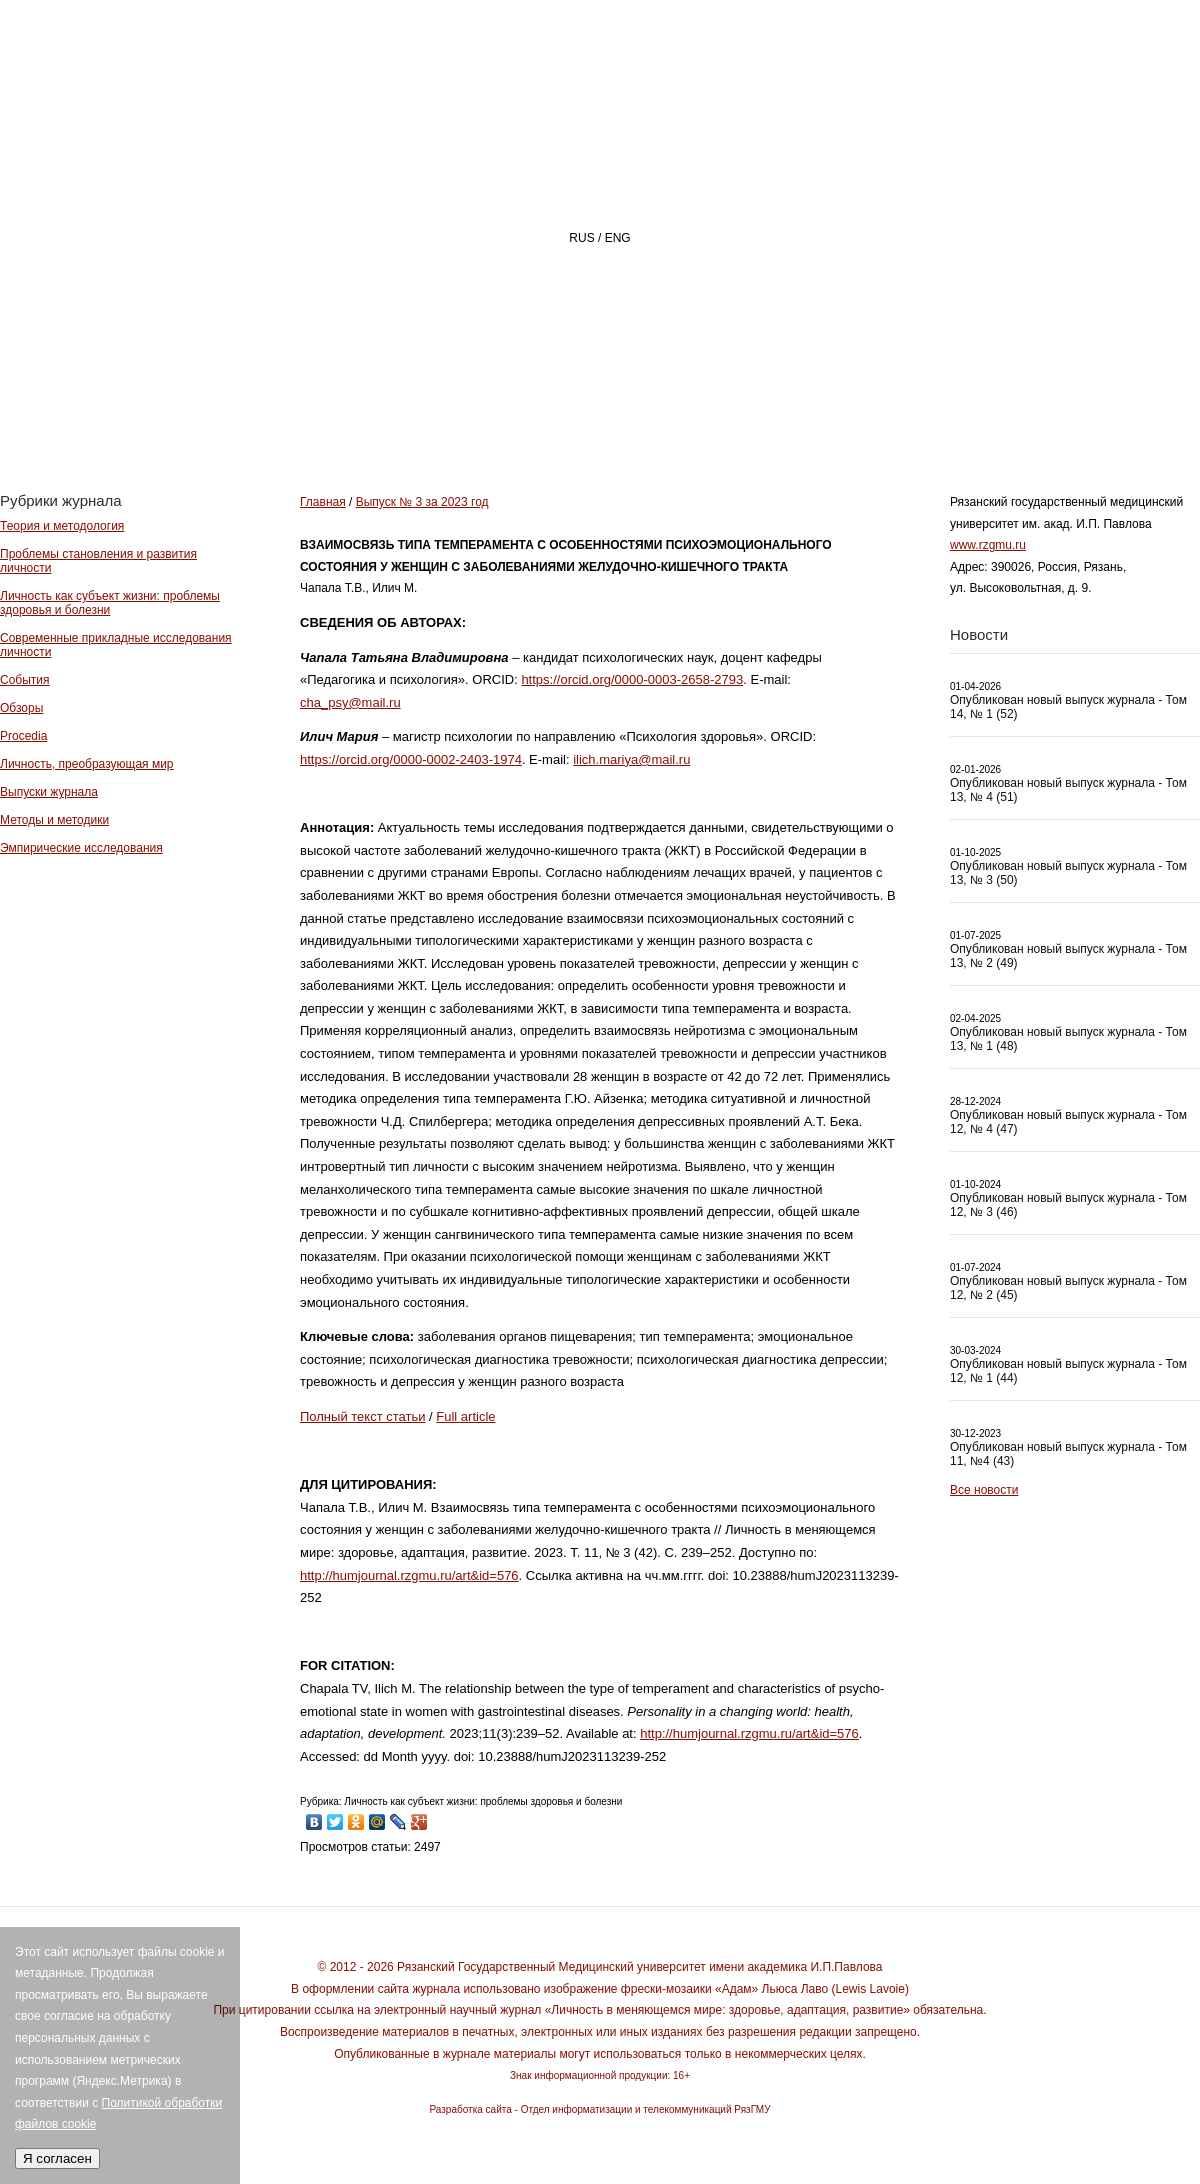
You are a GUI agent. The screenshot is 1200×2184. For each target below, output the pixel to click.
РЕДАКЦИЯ (770, 416)
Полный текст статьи (362, 1416)
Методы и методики (54, 820)
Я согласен (57, 2158)
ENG (618, 238)
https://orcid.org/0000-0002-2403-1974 (411, 759)
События (25, 680)
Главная (466, 416)
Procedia (23, 736)
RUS (581, 238)
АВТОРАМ (914, 416)
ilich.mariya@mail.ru (631, 759)
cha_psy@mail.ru (350, 702)
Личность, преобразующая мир (87, 764)
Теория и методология (62, 526)
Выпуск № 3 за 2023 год (422, 502)
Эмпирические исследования (81, 848)
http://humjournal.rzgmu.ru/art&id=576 (409, 1575)
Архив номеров (1085, 416)
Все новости (984, 1490)
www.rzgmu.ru (988, 545)
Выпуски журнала (49, 792)
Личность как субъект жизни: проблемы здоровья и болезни (110, 603)
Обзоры (21, 708)
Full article (465, 1416)
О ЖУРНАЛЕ (615, 416)
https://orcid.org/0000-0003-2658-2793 (632, 679)
